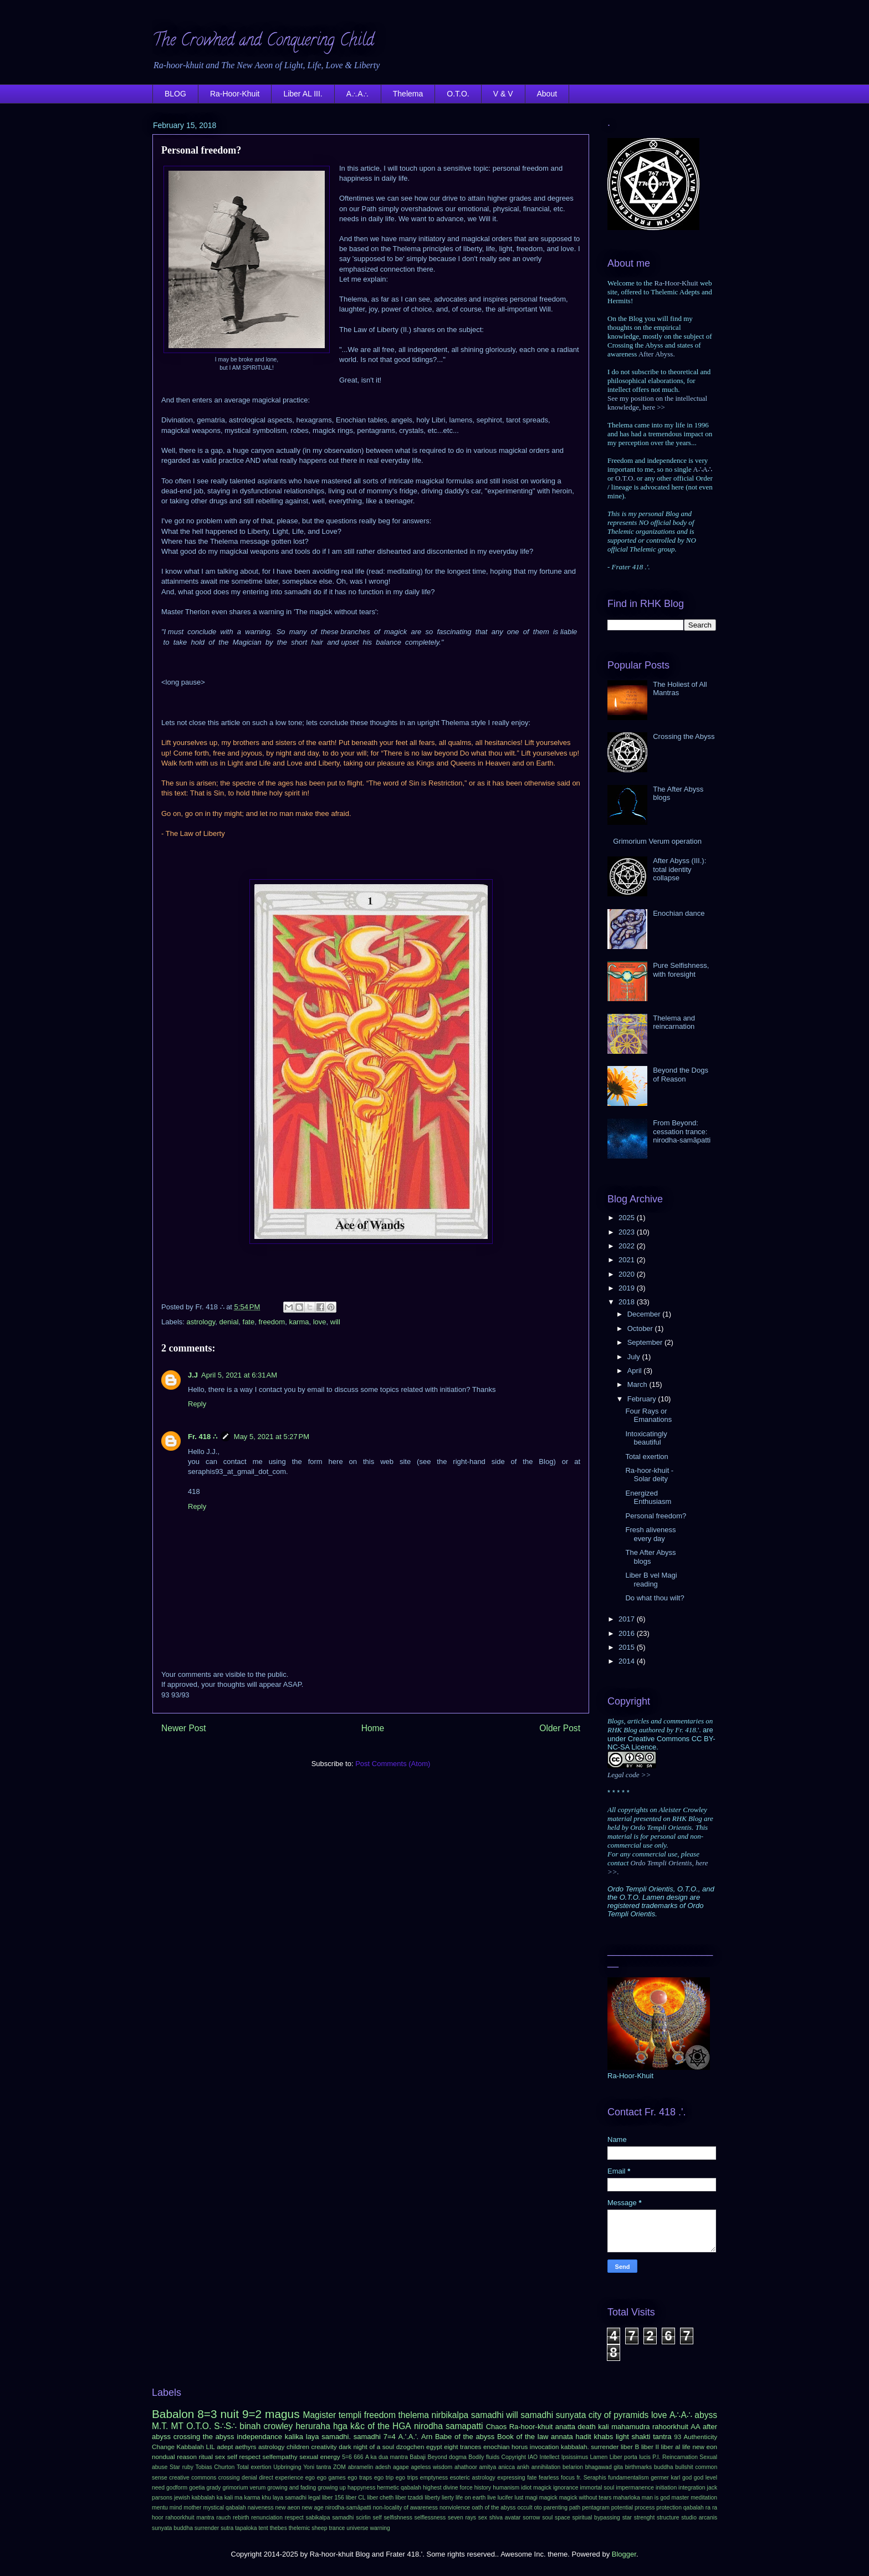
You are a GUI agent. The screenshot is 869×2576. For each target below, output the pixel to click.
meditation (704, 2498)
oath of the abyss (493, 2507)
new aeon (287, 2507)
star (627, 2517)
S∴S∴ (225, 2426)
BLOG (175, 93)
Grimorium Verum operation (657, 841)
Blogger (624, 2554)
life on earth (470, 2498)
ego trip (383, 2478)
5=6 (347, 2457)
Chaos (496, 2426)
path (574, 2507)
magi (531, 2498)
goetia (197, 2488)
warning (380, 2528)
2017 (627, 1619)
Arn (426, 2436)
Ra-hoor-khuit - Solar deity (649, 1474)
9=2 (252, 2413)
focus (568, 2478)
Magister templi (332, 2415)
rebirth (241, 2517)
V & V (503, 93)
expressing (511, 2478)
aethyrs (245, 2446)
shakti (641, 2436)
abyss (705, 2415)
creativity (324, 2446)
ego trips (407, 2478)
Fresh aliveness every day (650, 1534)
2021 (627, 1260)
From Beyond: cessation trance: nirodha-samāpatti (681, 1131)
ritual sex (212, 2456)
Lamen (599, 2457)
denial (229, 1322)
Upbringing (287, 2467)
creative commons (192, 2478)
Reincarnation (680, 2457)
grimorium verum (243, 2488)
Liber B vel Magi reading (651, 1579)
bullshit (684, 2467)
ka (220, 2498)
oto (537, 2507)
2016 (627, 1633)
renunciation (267, 2517)
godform (176, 2488)
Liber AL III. (302, 93)
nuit (229, 2413)
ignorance (566, 2488)
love (319, 1322)
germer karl (665, 2478)
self (377, 2517)
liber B (630, 2446)
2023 (627, 1232)
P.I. (656, 2457)
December (645, 1314)
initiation (666, 2488)
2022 (627, 1246)
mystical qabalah (224, 2507)
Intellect (550, 2457)
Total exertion (646, 1456)
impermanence (635, 2488)
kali (603, 2426)
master (680, 2498)
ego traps (359, 2478)
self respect (243, 2456)
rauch (223, 2517)
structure (668, 2517)
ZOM (339, 2467)
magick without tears (585, 2498)
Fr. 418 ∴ (202, 1436)
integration (692, 2488)
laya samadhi (289, 2498)
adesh (383, 2467)
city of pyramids (619, 2415)
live (491, 2498)
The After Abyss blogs (650, 1556)
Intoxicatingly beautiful (646, 1438)
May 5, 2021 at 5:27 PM (271, 1436)
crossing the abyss (203, 2436)
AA (695, 2426)
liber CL (356, 2498)
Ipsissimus (575, 2457)
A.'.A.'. (408, 2436)
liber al (671, 2446)
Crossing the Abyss (683, 736)
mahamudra (630, 2426)
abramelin (361, 2467)
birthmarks (638, 2467)
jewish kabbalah (194, 2498)
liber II (650, 2446)
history (483, 2488)
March (638, 1384)
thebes (278, 2528)
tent (263, 2528)
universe (357, 2528)
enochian (496, 2446)
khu (266, 2498)
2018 (627, 1302)
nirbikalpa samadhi (467, 2415)
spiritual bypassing (596, 2517)
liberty (432, 2498)
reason (187, 2456)
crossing (229, 2478)
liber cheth (380, 2498)
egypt (434, 2446)
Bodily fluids (483, 2457)
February (642, 1399)
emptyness (434, 2478)
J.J (193, 1375)
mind (176, 2507)
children (298, 2446)
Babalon (173, 2413)
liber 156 (333, 2498)
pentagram (596, 2507)
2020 (627, 1274)
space (562, 2517)
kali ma (233, 2498)
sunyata (571, 2415)
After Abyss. (656, 354)
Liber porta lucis (630, 2457)
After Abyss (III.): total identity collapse (679, 869)
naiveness (261, 2507)
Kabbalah (190, 2446)
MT (177, 2426)
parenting (556, 2507)
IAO (533, 2457)
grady (213, 2488)
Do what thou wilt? (654, 1598)
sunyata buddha (172, 2528)
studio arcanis (699, 2517)
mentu (160, 2507)
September (645, 1342)
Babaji (418, 2457)
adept (225, 2446)
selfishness (398, 2517)
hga (340, 2426)
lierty (448, 2498)
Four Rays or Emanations (648, 1415)
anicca (506, 2467)
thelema (413, 2415)
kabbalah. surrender (589, 2446)
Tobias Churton (215, 2467)
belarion (573, 2467)
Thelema (408, 93)
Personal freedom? (655, 1516)
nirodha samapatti (448, 2426)
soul (547, 2517)
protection (669, 2507)
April (635, 1370)
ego (310, 2478)
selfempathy (280, 2456)
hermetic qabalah (399, 2488)
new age (312, 2507)
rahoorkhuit (670, 2426)
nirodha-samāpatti (348, 2507)
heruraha (312, 2426)
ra (708, 2507)
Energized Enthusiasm (648, 1497)
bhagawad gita (604, 2467)
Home (373, 1728)
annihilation (546, 2467)
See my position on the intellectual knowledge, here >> (657, 402)
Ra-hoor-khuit (531, 2426)
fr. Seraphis (591, 2478)
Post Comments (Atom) (392, 1763)
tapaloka (246, 2528)
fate (249, 1322)
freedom (271, 1322)
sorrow (531, 2517)
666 (358, 2457)
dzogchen (410, 2446)
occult (524, 2507)
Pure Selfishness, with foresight (681, 969)
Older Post (559, 1728)
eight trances (462, 2446)
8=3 (207, 2413)
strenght (644, 2517)
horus (520, 2446)
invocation (544, 2446)
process (645, 2507)
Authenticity (700, 2436)
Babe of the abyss (464, 2436)
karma (299, 1322)
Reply (197, 1404)
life (686, 2446)
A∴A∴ (357, 93)
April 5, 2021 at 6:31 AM (239, 1375)
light (622, 2436)
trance (337, 2528)
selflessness (430, 2517)
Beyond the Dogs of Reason (680, 1074)
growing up (332, 2488)
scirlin (363, 2517)
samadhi (536, 2415)
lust (518, 2498)
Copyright (513, 2457)
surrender (207, 2528)
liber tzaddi (409, 2498)
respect (294, 2517)
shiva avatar (505, 2517)
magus (282, 2413)
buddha (663, 2467)
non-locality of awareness (405, 2507)
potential (622, 2507)
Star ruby (181, 2467)
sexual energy (319, 2456)
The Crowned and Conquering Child (263, 42)
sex (482, 2517)
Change (163, 2446)
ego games (331, 2478)
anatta (565, 2426)
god (687, 2478)
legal (314, 2498)
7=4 (390, 2436)
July (634, 1357)
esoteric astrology (472, 2478)
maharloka (626, 2498)
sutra (227, 2528)
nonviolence (454, 2507)
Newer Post (183, 1728)
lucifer (505, 2498)
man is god (656, 2498)
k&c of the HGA (380, 2426)
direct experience (281, 2478)
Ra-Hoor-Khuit (234, 93)
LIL (210, 2446)
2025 (627, 1217)
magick (548, 2498)
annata (562, 2436)
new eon (704, 2446)
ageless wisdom (432, 2467)
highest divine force (448, 2488)
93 (677, 2436)
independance (259, 2436)
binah (249, 2426)
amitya (488, 2467)
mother (192, 2507)
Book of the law (522, 2436)
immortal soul (597, 2488)
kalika (294, 2436)
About (547, 93)
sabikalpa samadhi (330, 2517)
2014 (627, 1661)
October (641, 1328)
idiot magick (536, 2488)
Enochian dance (678, 913)
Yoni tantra (317, 2467)
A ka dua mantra (386, 2457)
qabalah (693, 2507)
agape (401, 2467)
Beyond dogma (447, 2457)
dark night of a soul (366, 2446)
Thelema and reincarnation (674, 1022)
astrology (201, 1322)
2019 (627, 1288)
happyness (361, 2488)
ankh (523, 2467)
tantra (662, 2436)
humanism (506, 2488)
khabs (603, 2436)
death (586, 2426)
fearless (549, 2478)
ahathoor (465, 2467)
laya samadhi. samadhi (343, 2436)
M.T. (160, 2426)
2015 (627, 1647)
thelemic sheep (308, 2528)
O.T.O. (458, 93)
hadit (583, 2436)
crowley (278, 2426)
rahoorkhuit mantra (190, 2517)
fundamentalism (628, 2478)
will (335, 1322)
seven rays (462, 2517)
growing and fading (291, 2488)
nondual (163, 2456)
